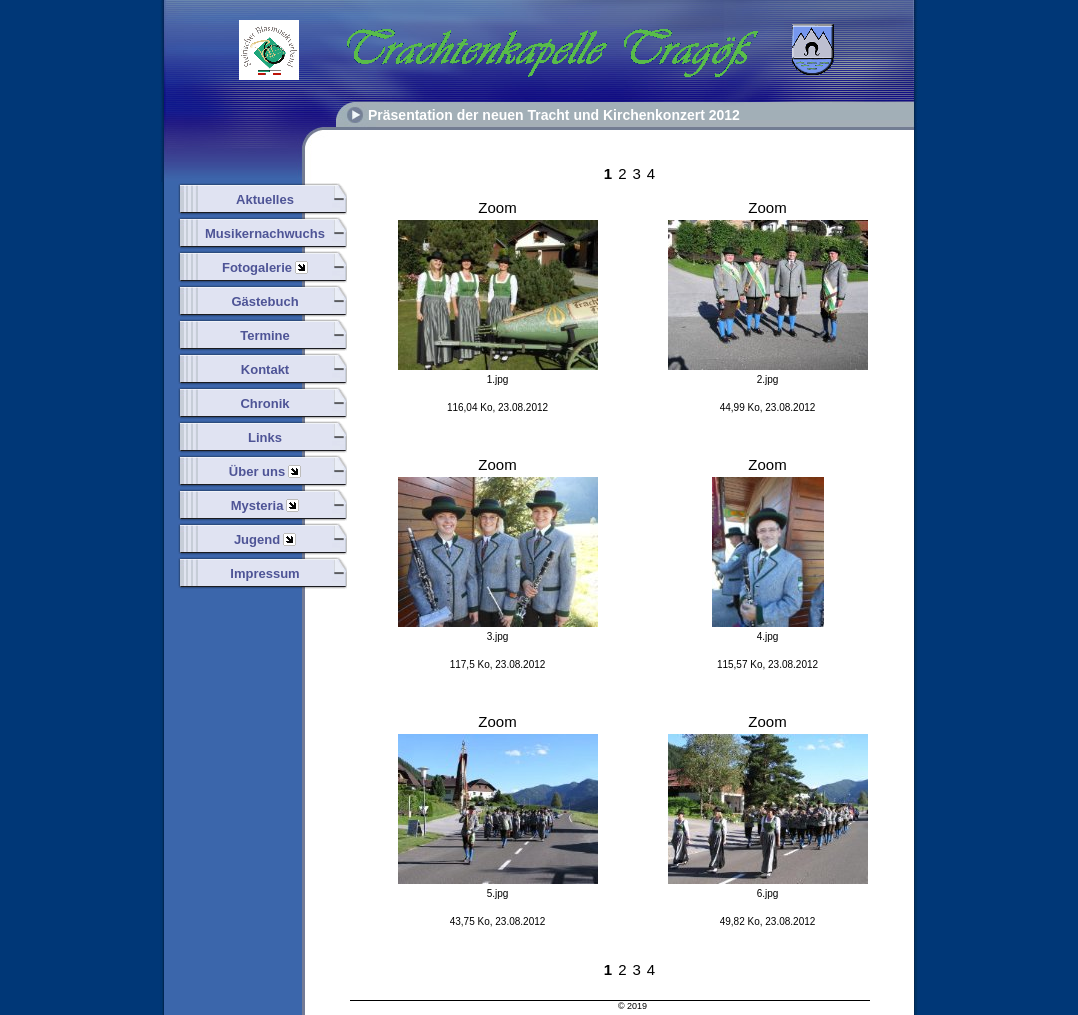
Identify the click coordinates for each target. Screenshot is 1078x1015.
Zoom (497, 207)
